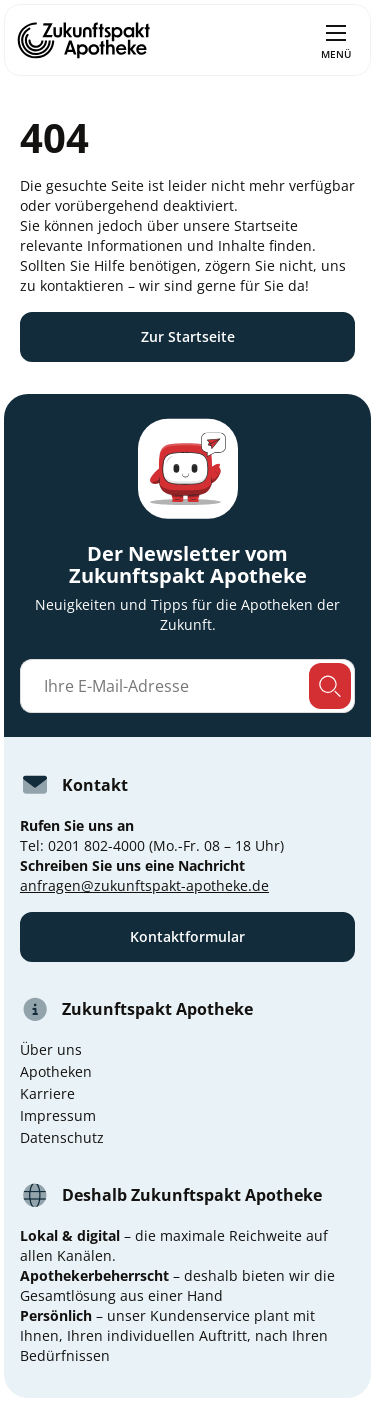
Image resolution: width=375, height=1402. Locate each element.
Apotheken (56, 1071)
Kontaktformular (187, 936)
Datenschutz (62, 1137)
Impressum (58, 1115)
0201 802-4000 (96, 845)
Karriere (47, 1093)
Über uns (51, 1049)
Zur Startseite (188, 336)
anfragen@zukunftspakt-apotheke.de (144, 885)
